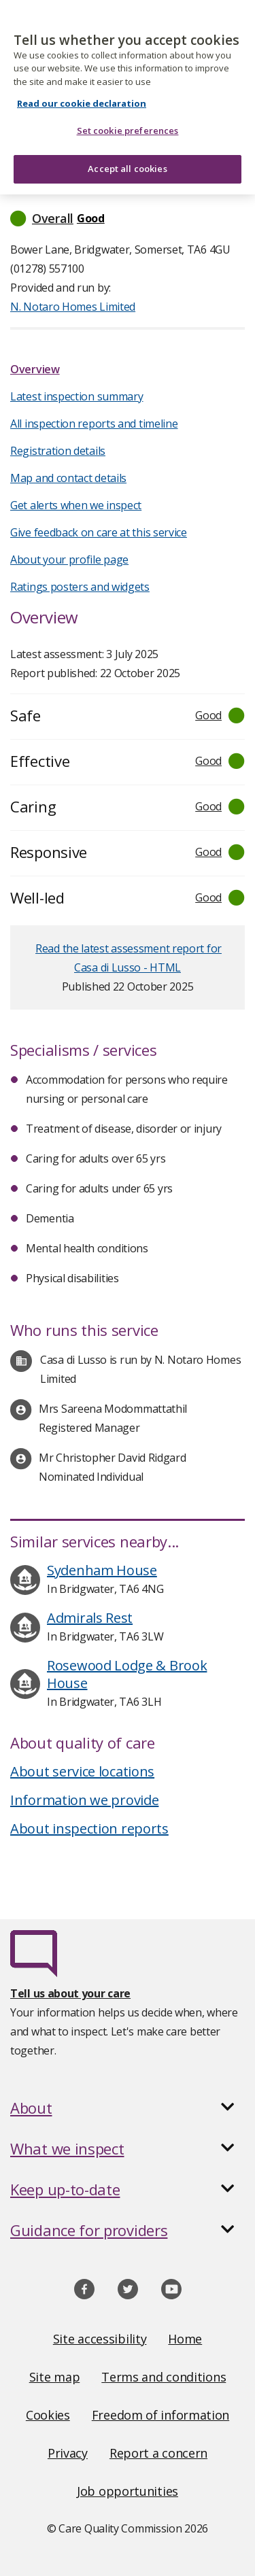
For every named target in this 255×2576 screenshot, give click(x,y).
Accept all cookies (127, 160)
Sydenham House (102, 1570)
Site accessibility (100, 2339)
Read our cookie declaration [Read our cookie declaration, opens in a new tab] (81, 94)
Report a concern (158, 2453)
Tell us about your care (70, 1993)
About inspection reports (89, 1828)
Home (185, 2339)
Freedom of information (160, 2415)
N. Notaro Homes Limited (72, 306)
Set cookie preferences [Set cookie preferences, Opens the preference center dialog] (128, 122)
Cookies (48, 2415)
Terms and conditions (163, 2377)
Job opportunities (127, 2491)
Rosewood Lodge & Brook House (127, 1674)
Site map (54, 2377)
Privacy (68, 2453)
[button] (127, 218)
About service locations (82, 1771)
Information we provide (84, 1800)
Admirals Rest (90, 1618)
